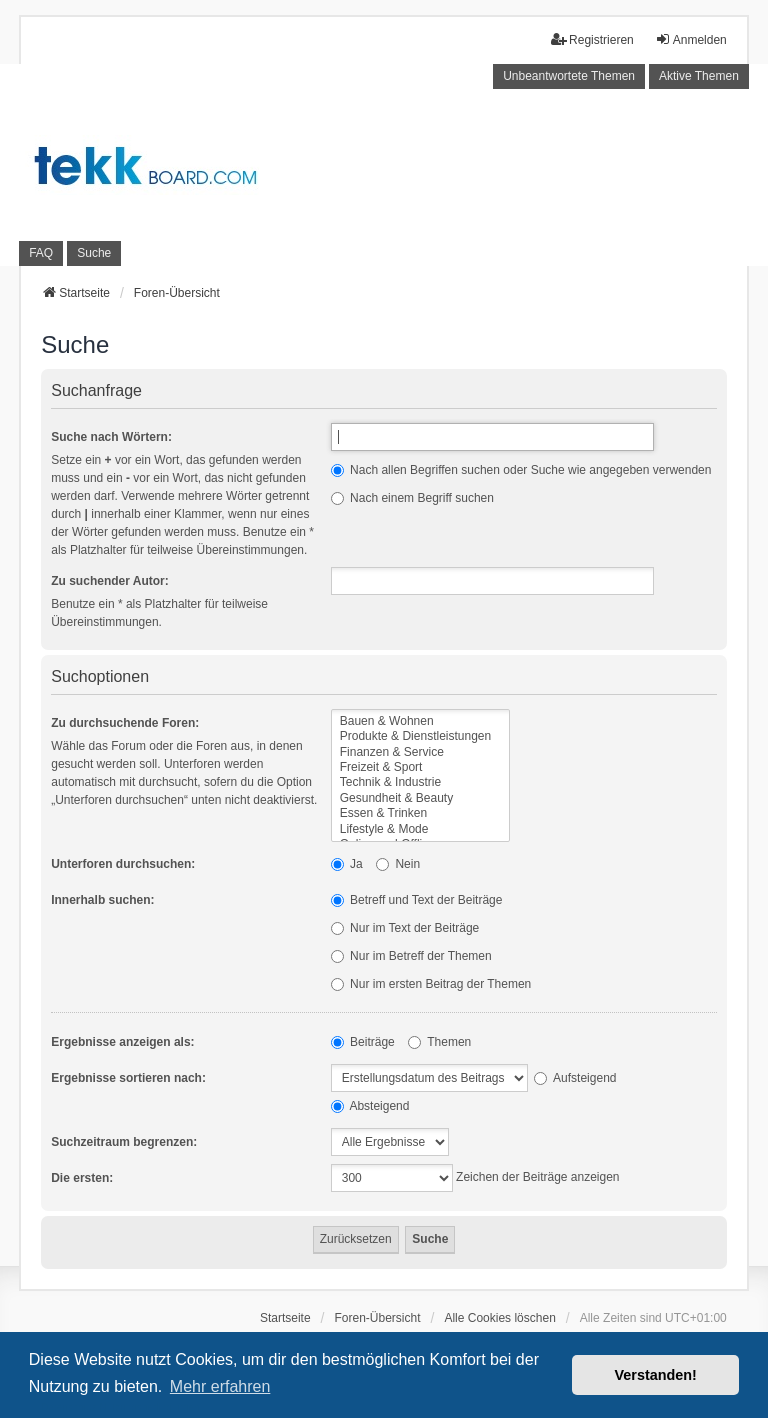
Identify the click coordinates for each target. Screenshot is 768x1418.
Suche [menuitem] (94, 253)
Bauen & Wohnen (420, 721)
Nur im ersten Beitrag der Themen (431, 984)
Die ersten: (82, 1178)
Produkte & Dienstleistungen (420, 736)
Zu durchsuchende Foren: (125, 723)
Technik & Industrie (420, 782)
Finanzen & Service (420, 752)
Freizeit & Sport (420, 767)
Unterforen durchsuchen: (123, 864)
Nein (398, 864)
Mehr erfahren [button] (220, 1386)
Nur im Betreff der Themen (411, 956)
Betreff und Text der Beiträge (417, 900)
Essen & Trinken (420, 813)
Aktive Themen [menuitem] (699, 76)
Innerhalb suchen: (102, 900)
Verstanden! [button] (656, 1375)
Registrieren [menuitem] (592, 39)
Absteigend (370, 1106)
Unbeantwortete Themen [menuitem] (569, 76)
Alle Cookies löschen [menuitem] (499, 1318)
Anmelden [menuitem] (691, 39)
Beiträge (363, 1042)
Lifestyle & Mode (420, 829)
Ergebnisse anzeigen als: (122, 1042)
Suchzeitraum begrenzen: (124, 1142)
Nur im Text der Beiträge (405, 928)
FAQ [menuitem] (41, 253)
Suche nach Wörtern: (111, 437)
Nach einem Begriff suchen (412, 498)
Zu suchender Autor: (110, 581)
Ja (347, 864)
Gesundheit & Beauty (420, 798)
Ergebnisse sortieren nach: (128, 1078)
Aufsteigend (575, 1078)
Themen (439, 1042)
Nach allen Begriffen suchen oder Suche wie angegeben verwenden (521, 470)
